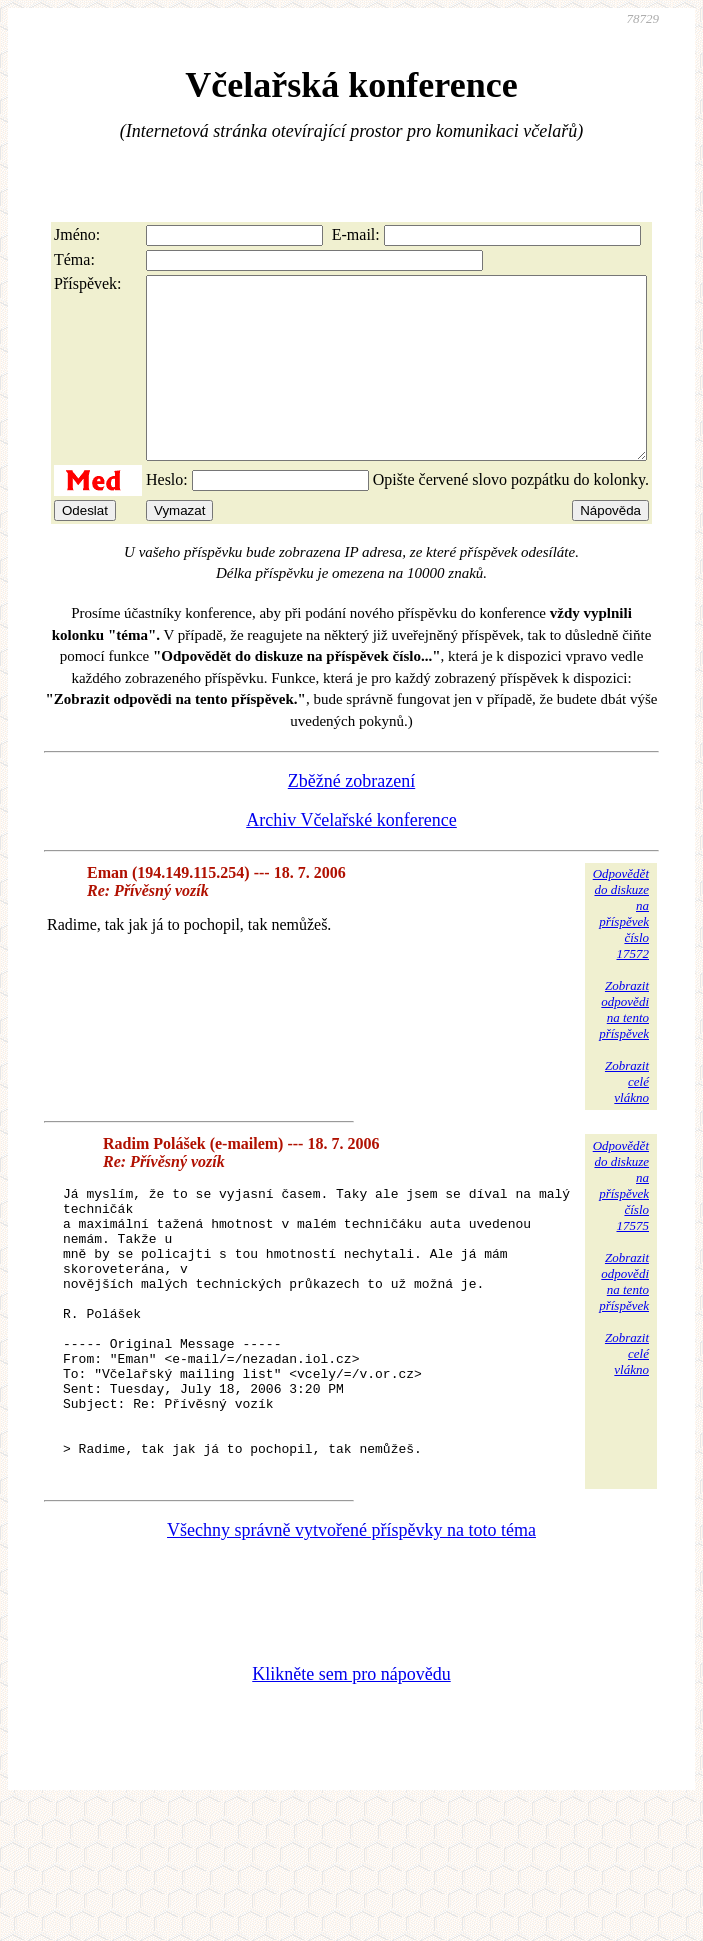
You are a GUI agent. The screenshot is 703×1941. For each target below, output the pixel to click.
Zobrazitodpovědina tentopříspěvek (624, 1045)
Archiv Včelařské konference (351, 856)
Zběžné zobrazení (351, 817)
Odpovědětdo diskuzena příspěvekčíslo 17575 (621, 1221)
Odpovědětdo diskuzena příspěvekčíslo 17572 (621, 949)
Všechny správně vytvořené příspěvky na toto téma (351, 1623)
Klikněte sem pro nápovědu (351, 1767)
